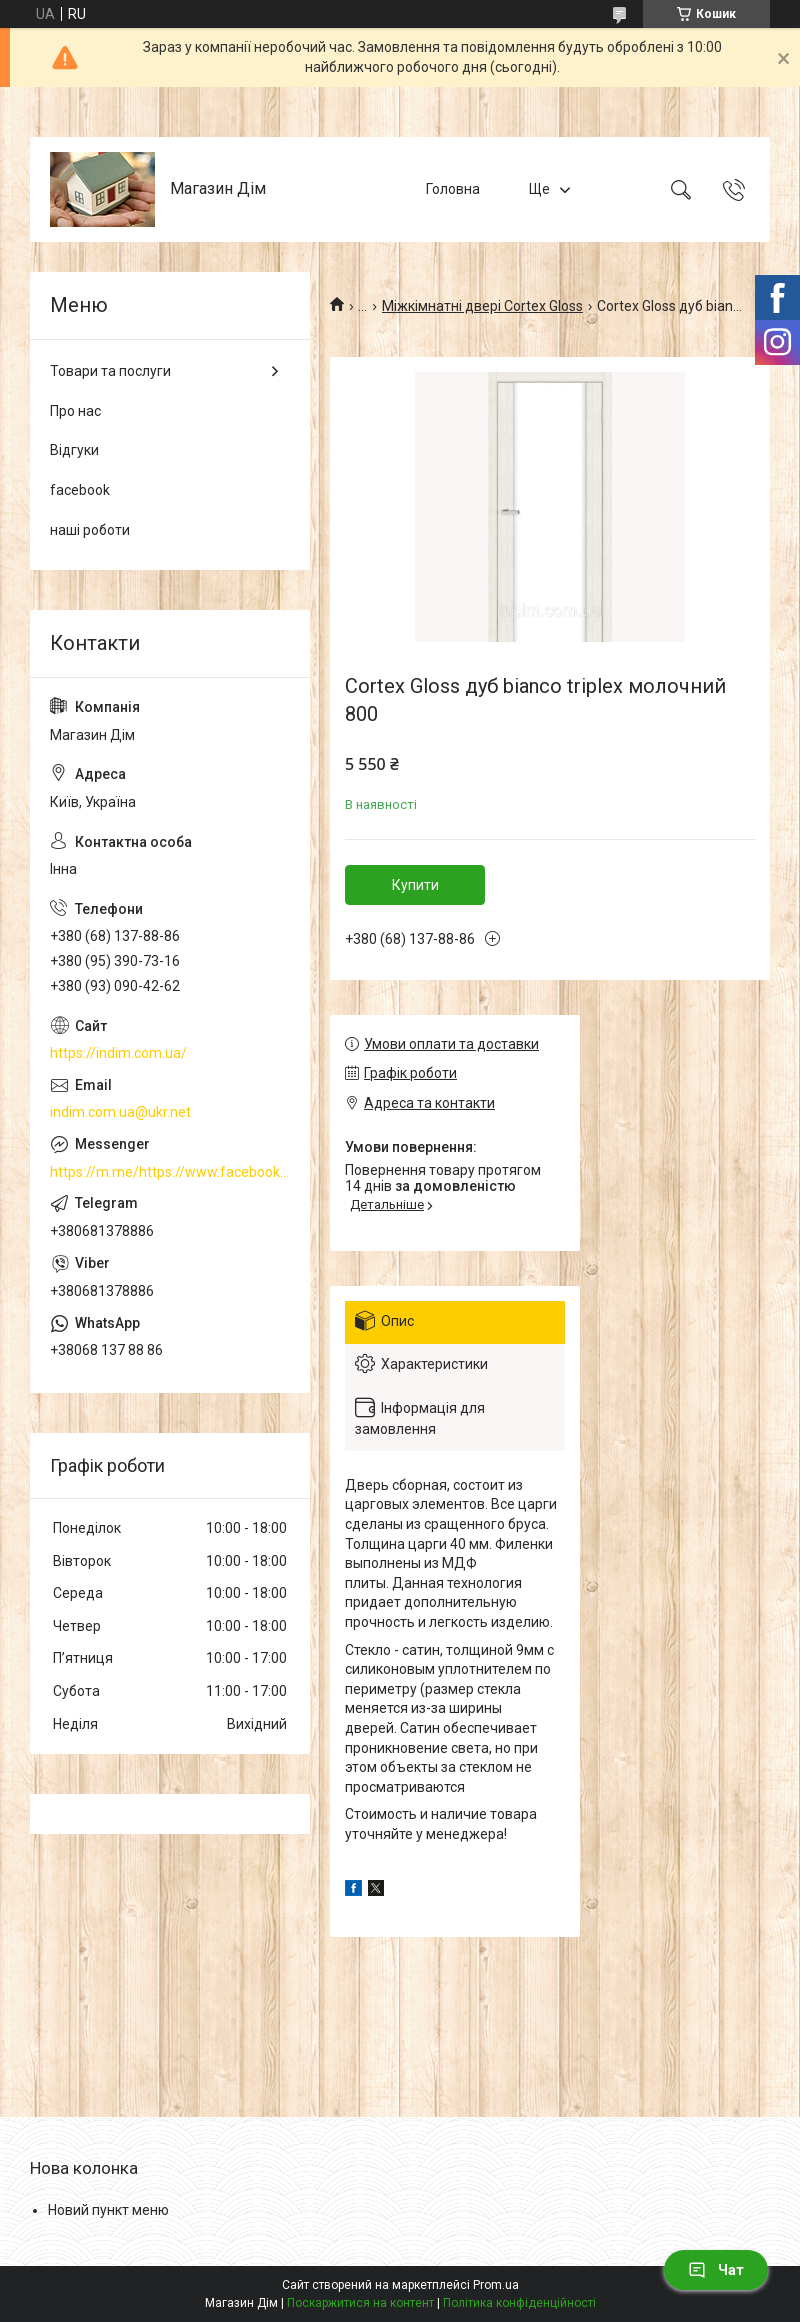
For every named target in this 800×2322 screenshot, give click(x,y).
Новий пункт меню (108, 2210)
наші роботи (90, 530)
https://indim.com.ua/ (118, 1053)
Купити (415, 885)
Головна (453, 189)
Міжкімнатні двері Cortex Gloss (482, 306)
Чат (716, 2270)
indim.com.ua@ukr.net (120, 1112)
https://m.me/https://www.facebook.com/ (170, 1172)
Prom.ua (496, 2285)
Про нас (75, 411)
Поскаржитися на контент (360, 2303)
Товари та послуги (110, 371)
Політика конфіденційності (519, 2303)
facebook (80, 490)
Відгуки (74, 450)
